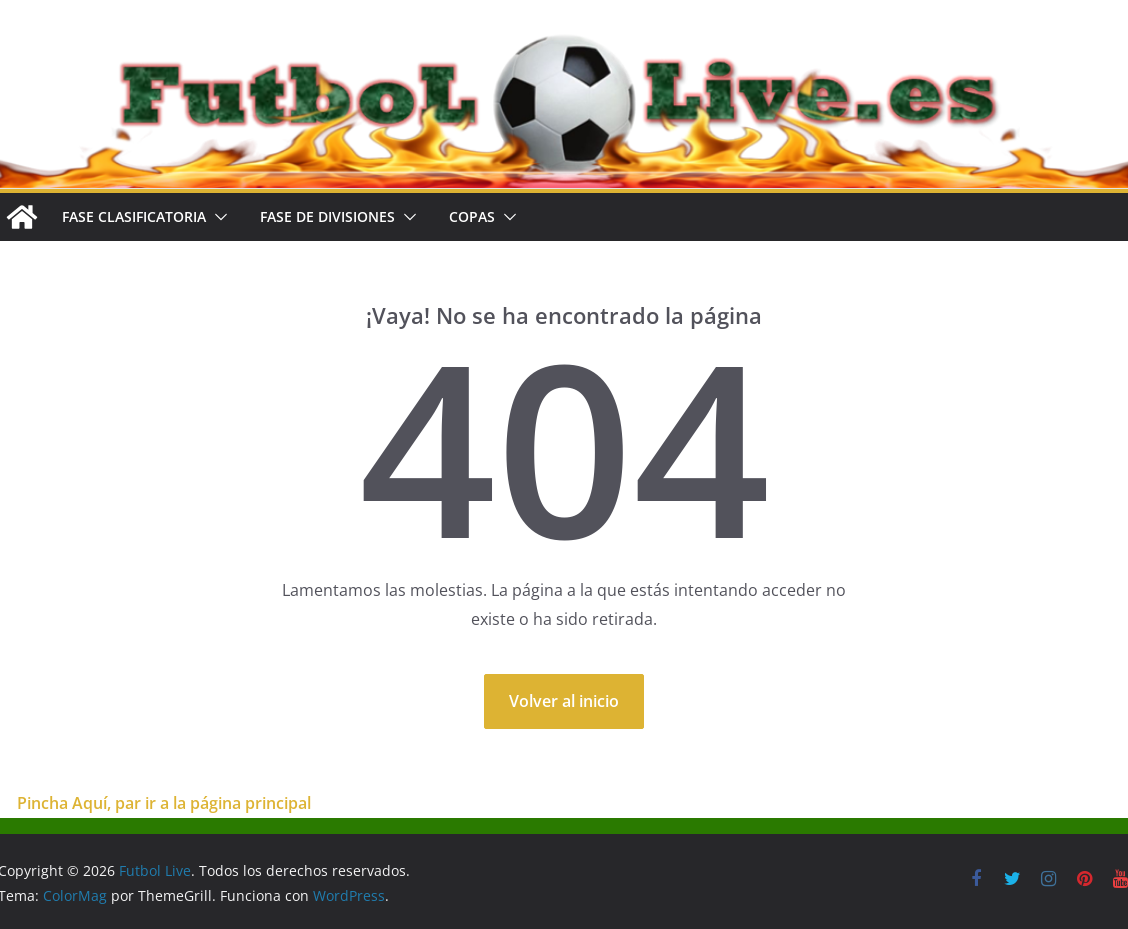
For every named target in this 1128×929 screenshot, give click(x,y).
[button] (217, 217)
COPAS (472, 216)
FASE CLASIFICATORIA (134, 216)
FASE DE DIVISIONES (327, 216)
